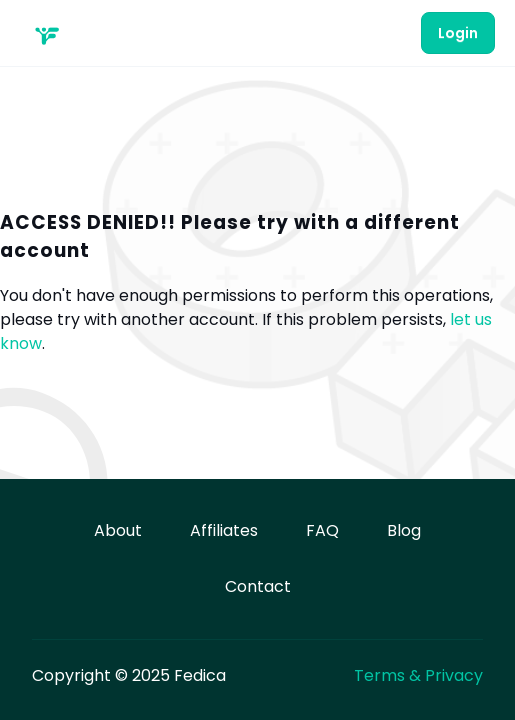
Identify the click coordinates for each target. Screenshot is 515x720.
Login (458, 33)
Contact (258, 586)
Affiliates (224, 530)
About (118, 530)
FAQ (322, 530)
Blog (404, 530)
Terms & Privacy (418, 675)
